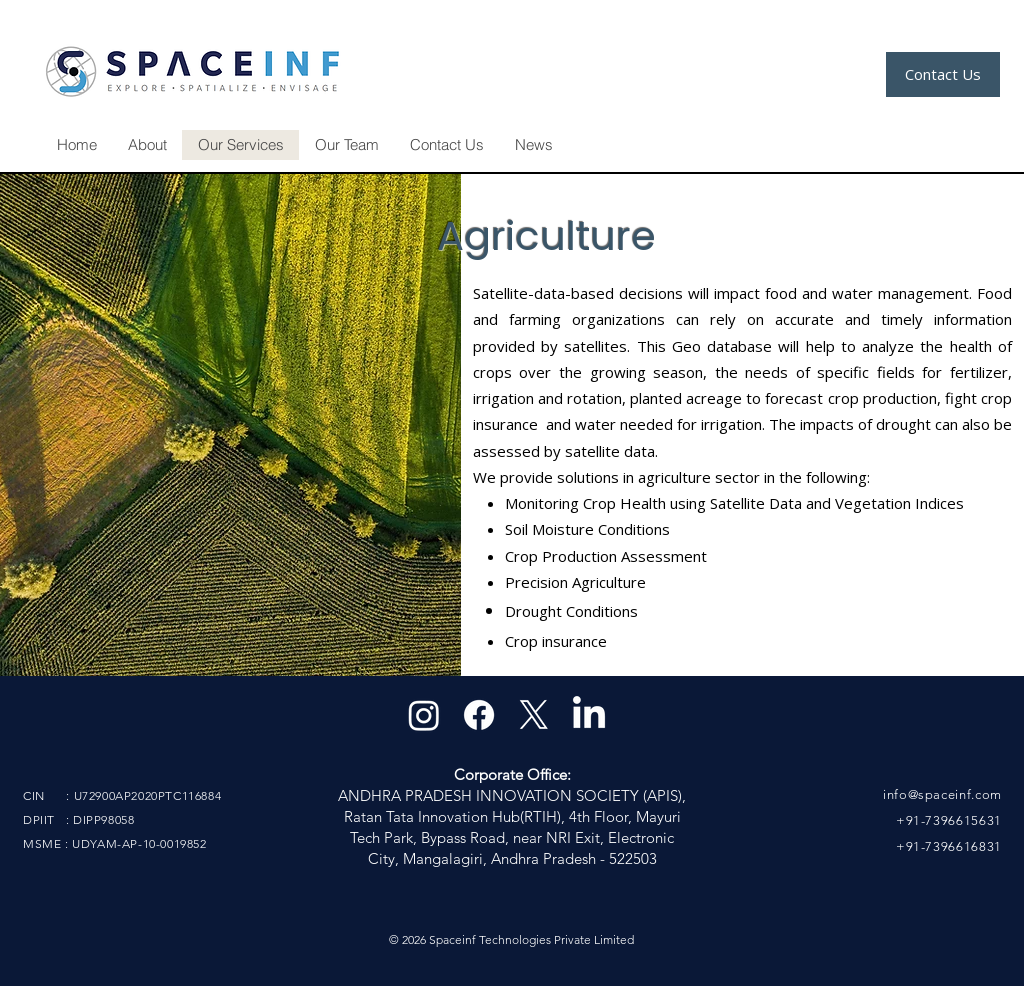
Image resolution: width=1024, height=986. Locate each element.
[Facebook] (479, 715)
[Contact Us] (943, 74)
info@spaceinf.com (942, 794)
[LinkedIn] (589, 715)
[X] (534, 715)
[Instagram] (424, 715)
